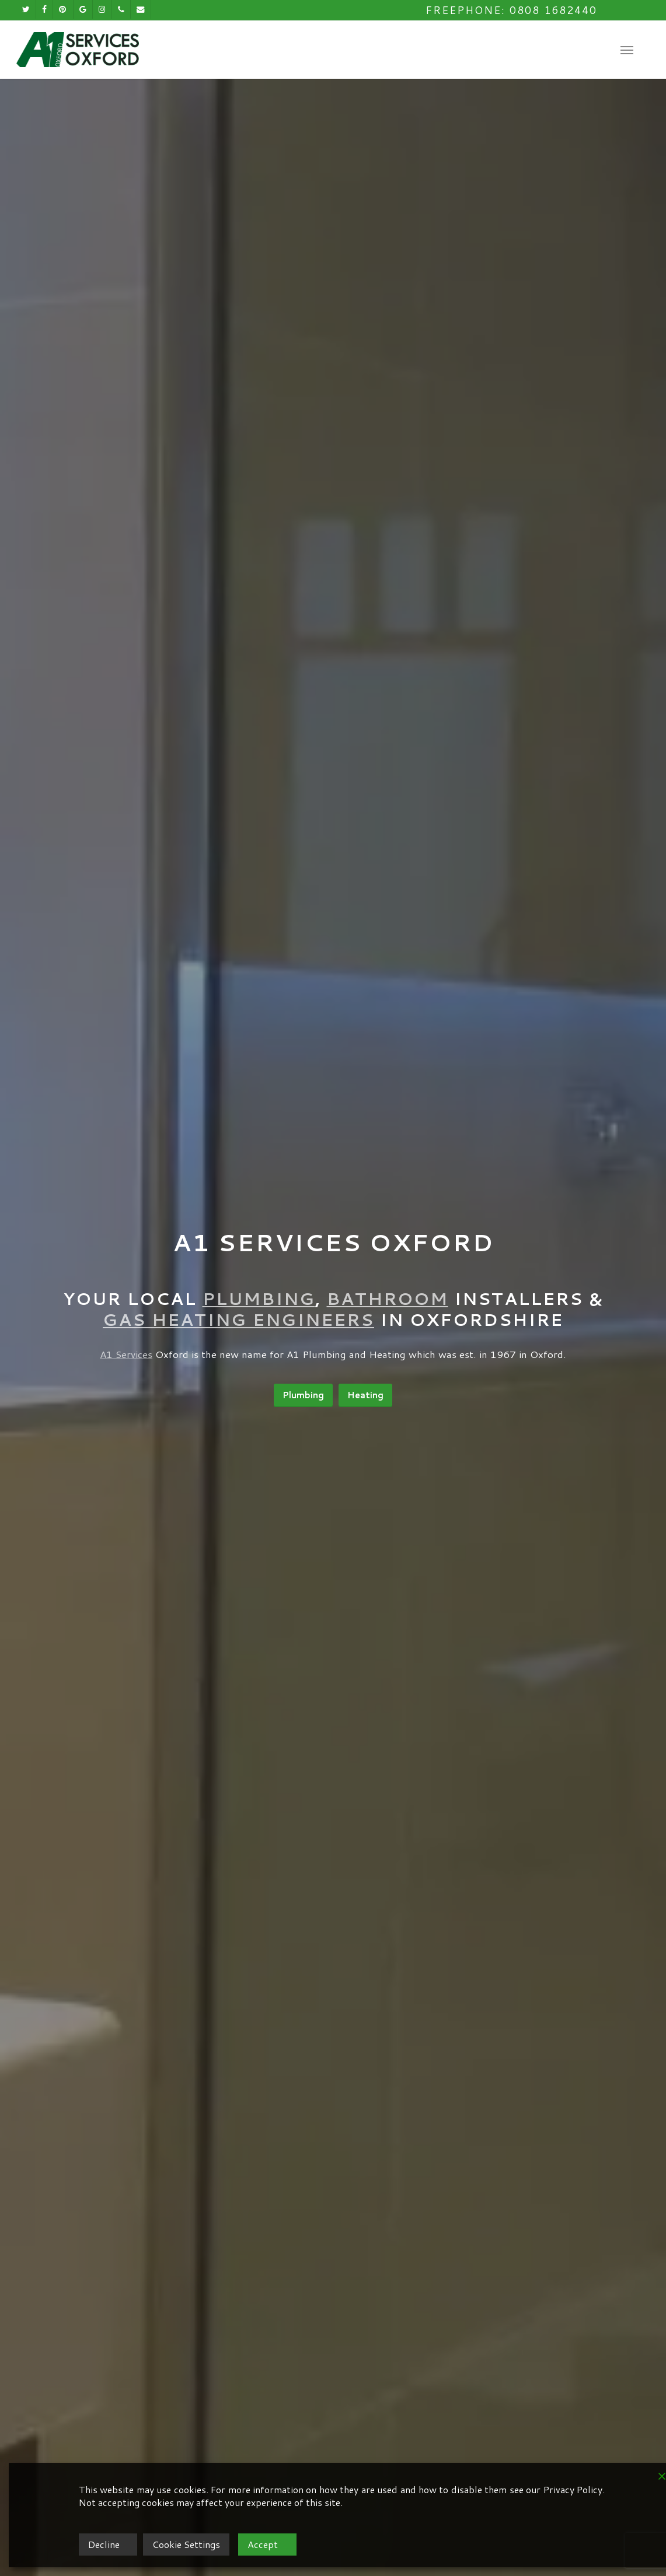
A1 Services (126, 1354)
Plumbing (259, 1298)
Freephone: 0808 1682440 (511, 10)
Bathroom (387, 1298)
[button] (626, 49)
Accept (262, 2544)
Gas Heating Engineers (238, 1319)
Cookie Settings (186, 2544)
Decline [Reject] (104, 2544)
